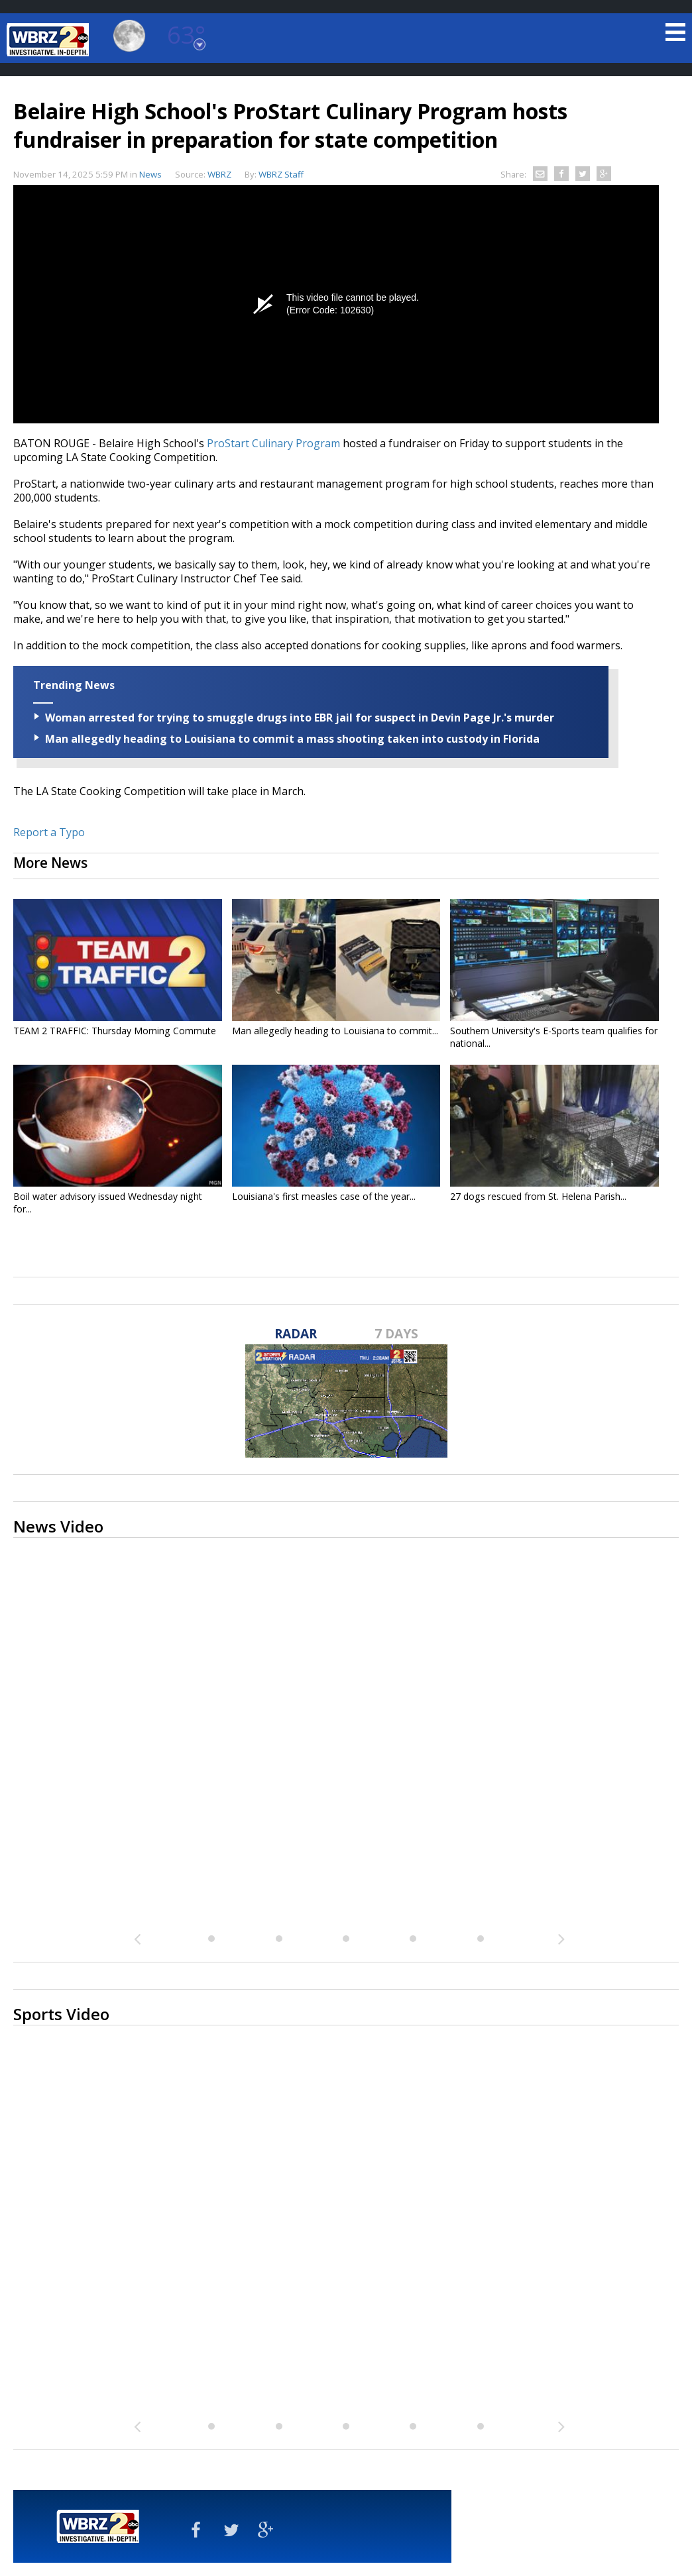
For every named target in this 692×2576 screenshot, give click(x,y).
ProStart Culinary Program (273, 443)
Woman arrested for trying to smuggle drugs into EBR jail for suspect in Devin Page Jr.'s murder (299, 717)
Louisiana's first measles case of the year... (324, 1196)
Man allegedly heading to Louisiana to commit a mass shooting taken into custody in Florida (292, 738)
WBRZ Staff (281, 174)
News (150, 174)
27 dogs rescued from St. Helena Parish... (538, 1196)
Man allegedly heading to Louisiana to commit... (335, 1030)
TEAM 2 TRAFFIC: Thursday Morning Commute (114, 1030)
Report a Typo (49, 832)
